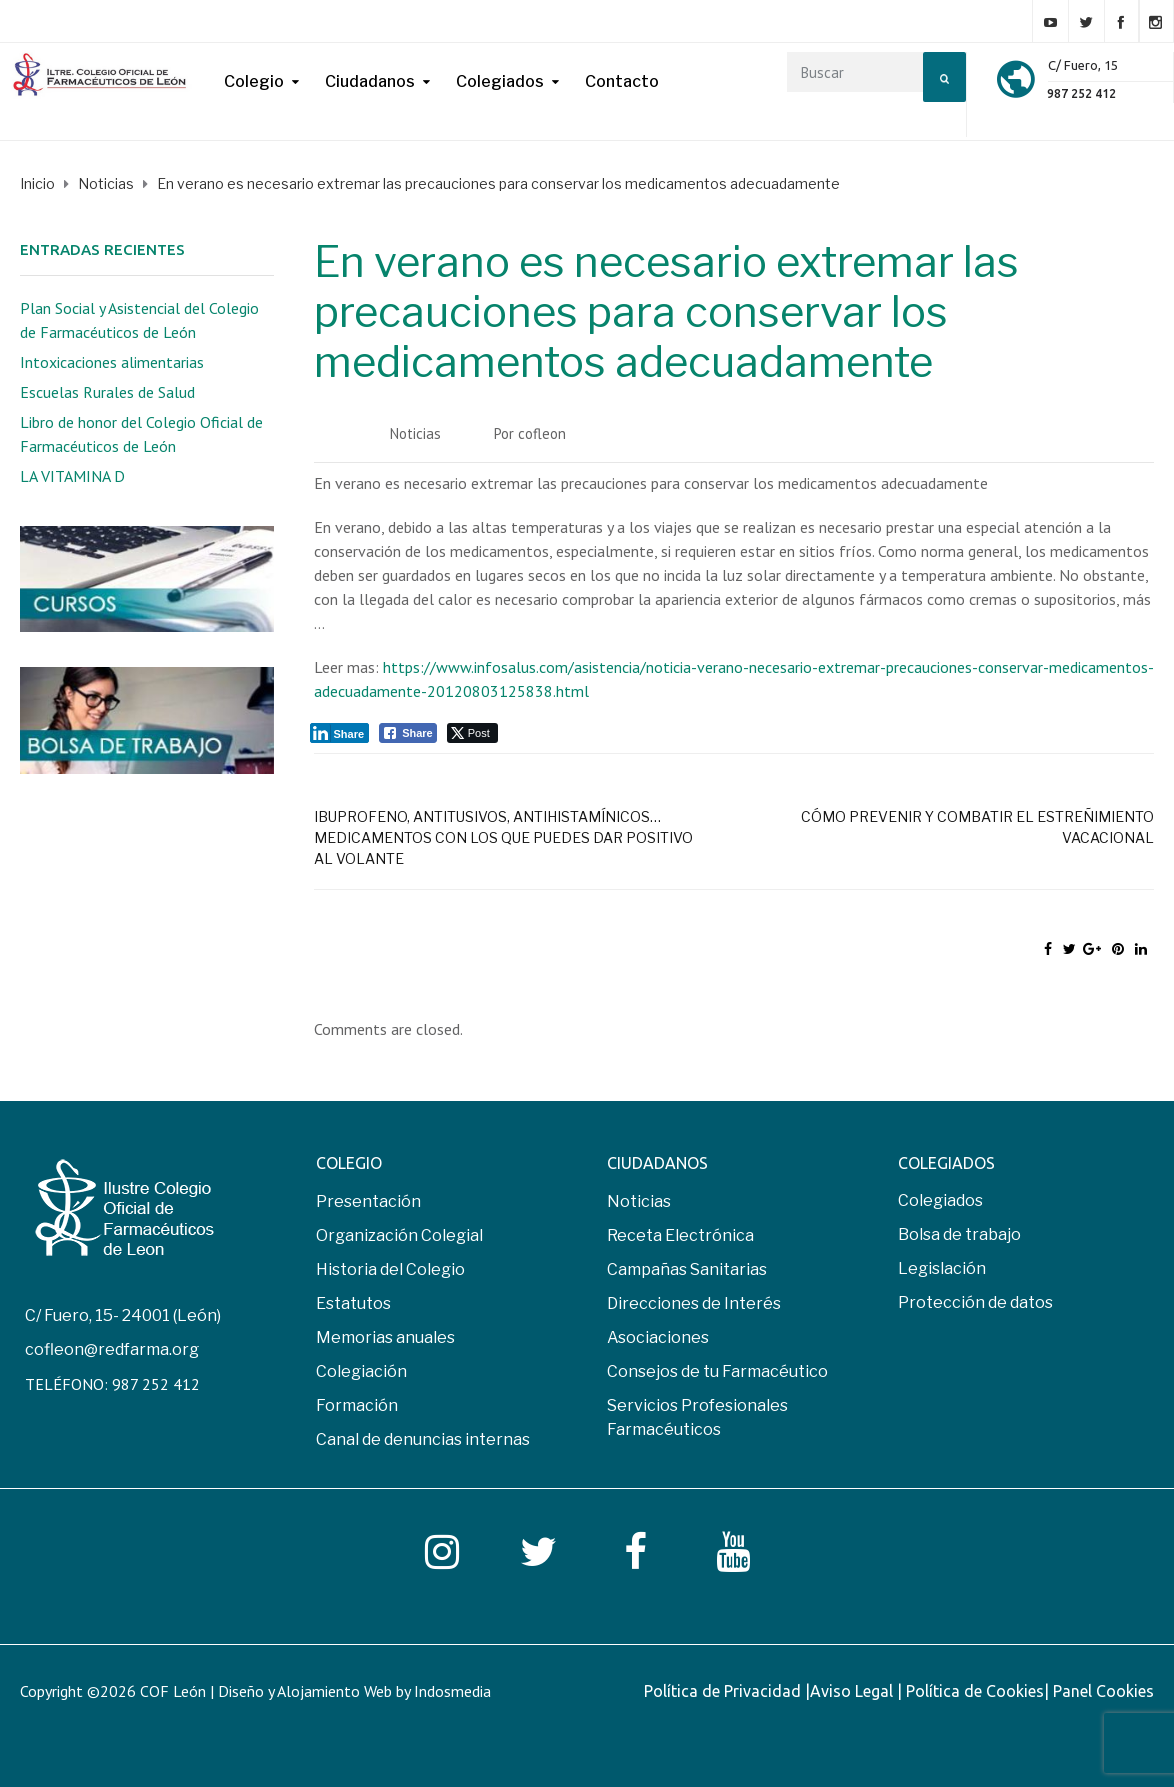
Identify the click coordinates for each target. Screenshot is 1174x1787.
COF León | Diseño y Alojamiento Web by (315, 1691)
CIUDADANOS (657, 1163)
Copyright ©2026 (80, 1691)
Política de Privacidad (724, 1691)
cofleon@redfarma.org (112, 1349)
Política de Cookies (975, 1691)
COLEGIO (349, 1163)
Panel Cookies (1103, 1691)
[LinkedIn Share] (340, 733)
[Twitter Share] (472, 733)
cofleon (542, 433)
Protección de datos (975, 1302)
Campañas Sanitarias (687, 1269)
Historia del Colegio (390, 1269)
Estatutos (353, 1303)
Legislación (942, 1268)
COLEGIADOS (946, 1163)
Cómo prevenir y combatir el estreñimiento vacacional (977, 827)
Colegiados (500, 81)
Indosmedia (452, 1691)
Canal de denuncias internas (423, 1439)
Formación (357, 1405)
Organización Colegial (399, 1235)
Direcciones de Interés (694, 1303)
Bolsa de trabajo (959, 1234)
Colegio (254, 81)
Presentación (368, 1201)
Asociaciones (658, 1337)
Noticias (415, 433)
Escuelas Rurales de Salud (107, 392)
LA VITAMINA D (72, 476)
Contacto (622, 81)
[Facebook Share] (408, 733)
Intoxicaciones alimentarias (112, 362)
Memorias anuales (385, 1337)
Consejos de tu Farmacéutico (717, 1371)
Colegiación (361, 1371)
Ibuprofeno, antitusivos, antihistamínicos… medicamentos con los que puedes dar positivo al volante (503, 837)
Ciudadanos (370, 81)
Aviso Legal (853, 1691)
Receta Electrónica (680, 1235)
